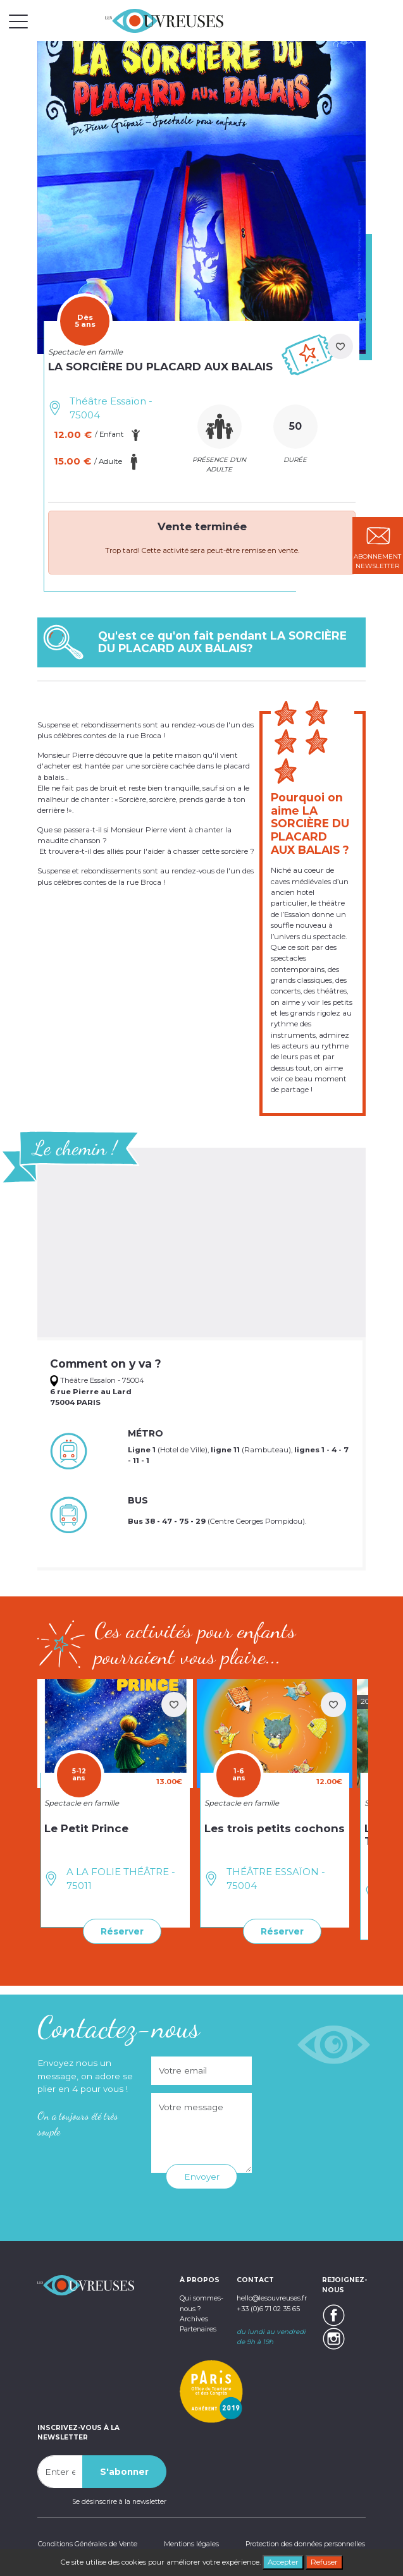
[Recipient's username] (60, 2471)
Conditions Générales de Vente (87, 2543)
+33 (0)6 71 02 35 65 (268, 2308)
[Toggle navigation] (18, 21)
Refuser (324, 2562)
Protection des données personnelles (306, 2543)
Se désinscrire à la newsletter (119, 2501)
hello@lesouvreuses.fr (272, 2298)
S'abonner (124, 2471)
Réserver (122, 1931)
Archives (194, 2318)
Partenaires (198, 2328)
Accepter (283, 2562)
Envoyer (202, 2177)
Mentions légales (191, 2543)
